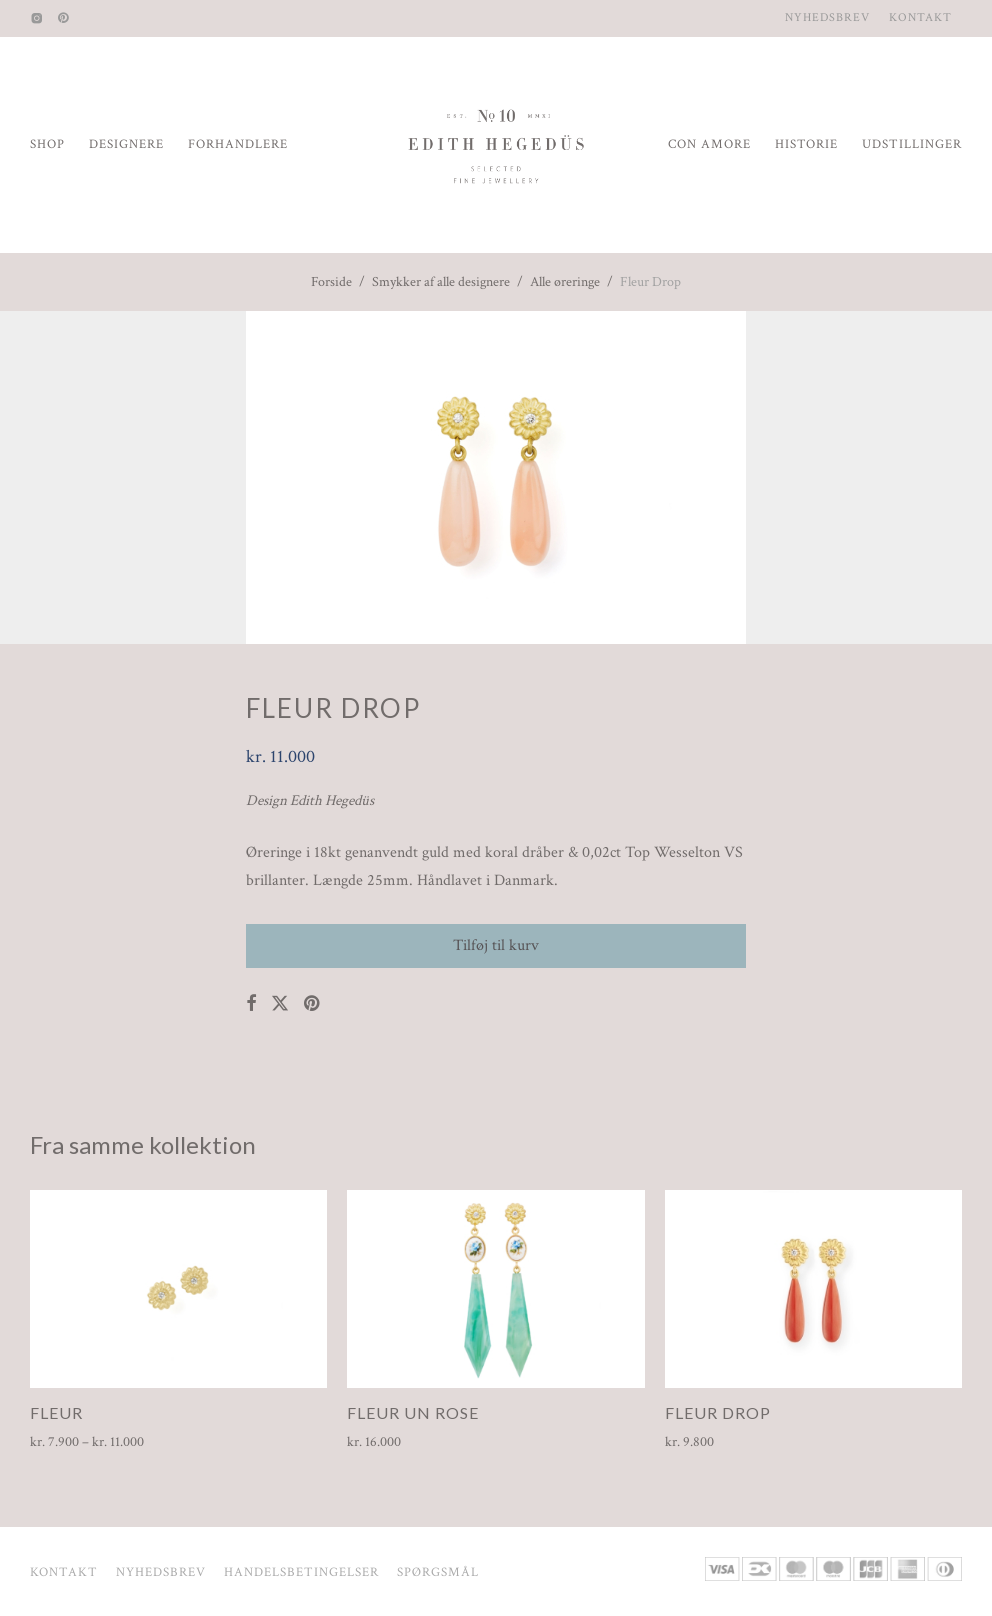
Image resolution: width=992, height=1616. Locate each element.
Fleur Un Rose (413, 1412)
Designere (126, 144)
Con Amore (709, 144)
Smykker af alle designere (441, 282)
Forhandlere (238, 144)
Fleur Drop (718, 1412)
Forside (331, 282)
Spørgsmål (438, 1572)
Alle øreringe (565, 282)
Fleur (56, 1412)
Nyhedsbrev (827, 18)
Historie (806, 144)
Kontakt (920, 18)
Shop (47, 144)
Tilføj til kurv (496, 945)
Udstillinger (912, 144)
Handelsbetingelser (301, 1572)
